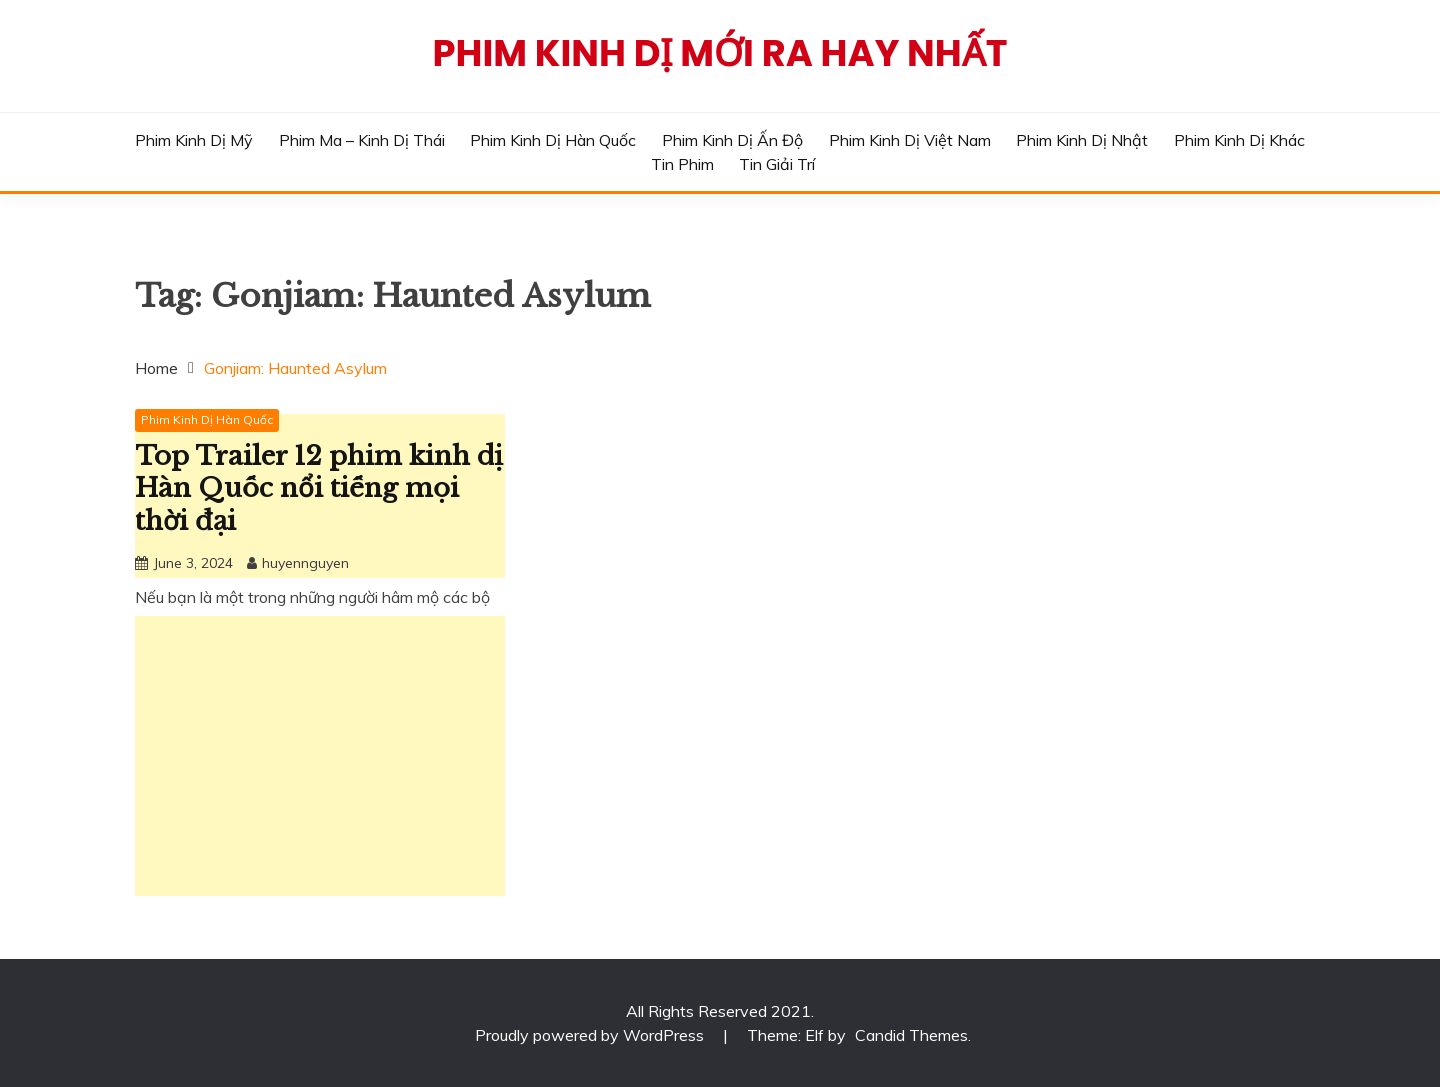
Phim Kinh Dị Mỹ (194, 140)
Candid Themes (911, 1035)
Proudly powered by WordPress (591, 1035)
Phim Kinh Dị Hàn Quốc (553, 140)
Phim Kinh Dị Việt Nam (910, 140)
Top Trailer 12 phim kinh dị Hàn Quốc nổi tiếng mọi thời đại (319, 488)
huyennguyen (305, 563)
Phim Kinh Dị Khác (1239, 140)
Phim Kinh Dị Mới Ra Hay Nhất (720, 53)
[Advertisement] (320, 756)
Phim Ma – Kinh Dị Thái (362, 140)
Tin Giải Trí (777, 164)
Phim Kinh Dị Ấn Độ (732, 140)
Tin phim (682, 164)
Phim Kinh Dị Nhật (1082, 140)
